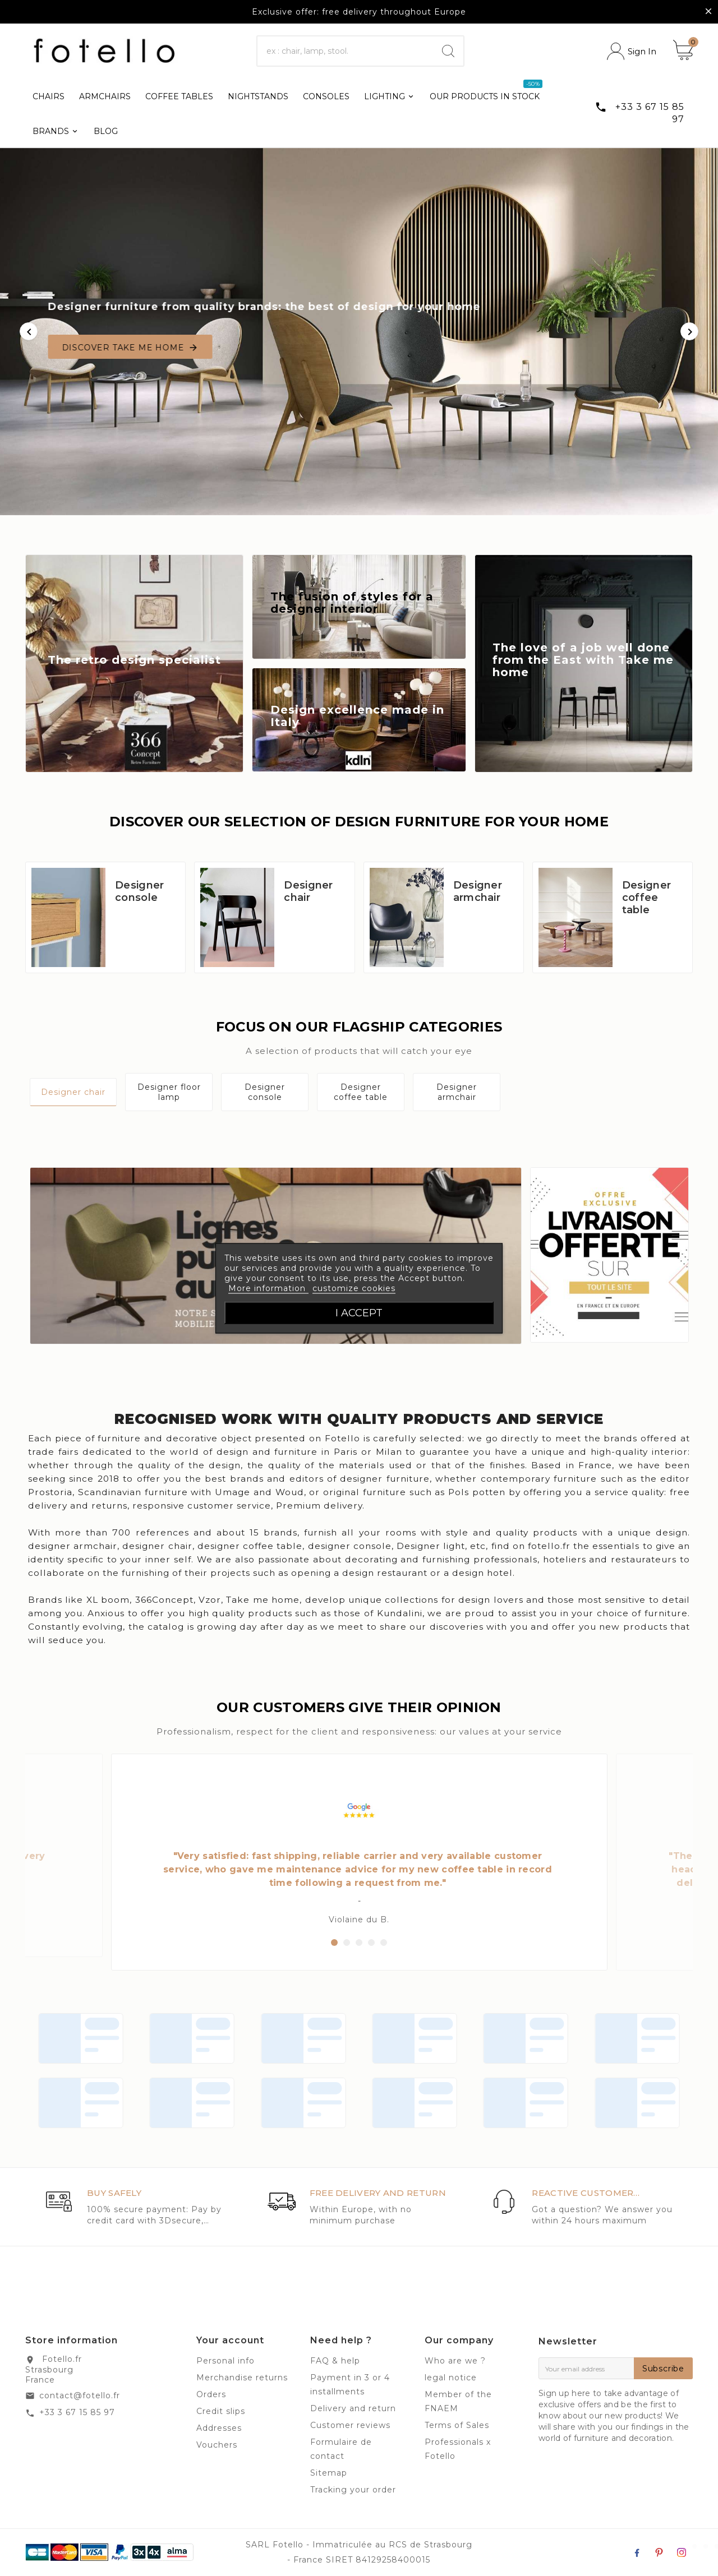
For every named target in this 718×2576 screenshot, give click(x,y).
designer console (350, 1546)
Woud (289, 1492)
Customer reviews (350, 2425)
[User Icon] (631, 51)
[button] (334, 1943)
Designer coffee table (646, 897)
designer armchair (72, 1546)
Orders (211, 2394)
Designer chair (308, 891)
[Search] (345, 51)
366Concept (164, 1599)
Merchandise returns (242, 2377)
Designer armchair (477, 891)
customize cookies (353, 1288)
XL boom (108, 1599)
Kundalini (399, 1613)
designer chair (157, 1546)
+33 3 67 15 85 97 (77, 2412)
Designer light (431, 1546)
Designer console (139, 891)
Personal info (225, 2361)
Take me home (263, 1599)
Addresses (219, 2428)
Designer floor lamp (169, 1092)
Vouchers (216, 2445)
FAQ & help (335, 2361)
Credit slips (220, 2411)
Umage (232, 1492)
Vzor (210, 1599)
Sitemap (328, 2473)
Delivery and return (353, 2408)
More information (268, 1288)
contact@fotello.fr (79, 2395)
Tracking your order (353, 2490)
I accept (359, 1312)
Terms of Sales (457, 2425)
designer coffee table (249, 1546)
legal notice (451, 2377)
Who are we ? (455, 2361)
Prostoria (50, 1492)
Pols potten (476, 1492)
